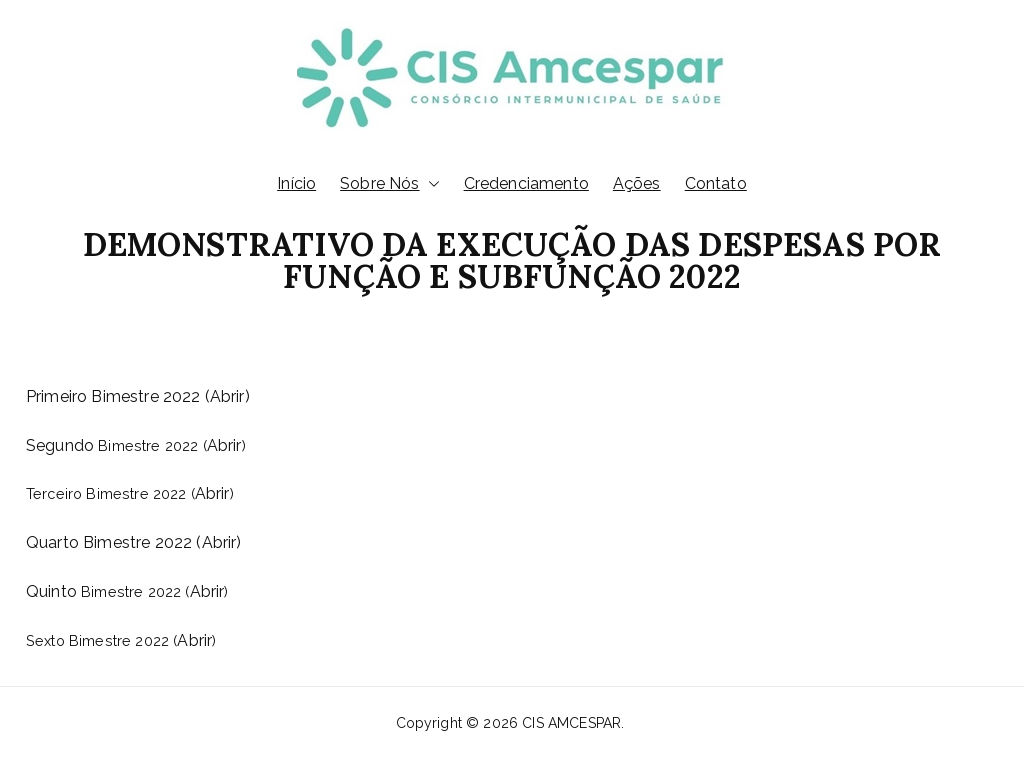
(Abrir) (218, 542)
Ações (637, 183)
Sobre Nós (389, 184)
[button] (430, 184)
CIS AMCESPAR (571, 723)
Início (296, 183)
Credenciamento (526, 183)
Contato (716, 183)
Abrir (227, 396)
